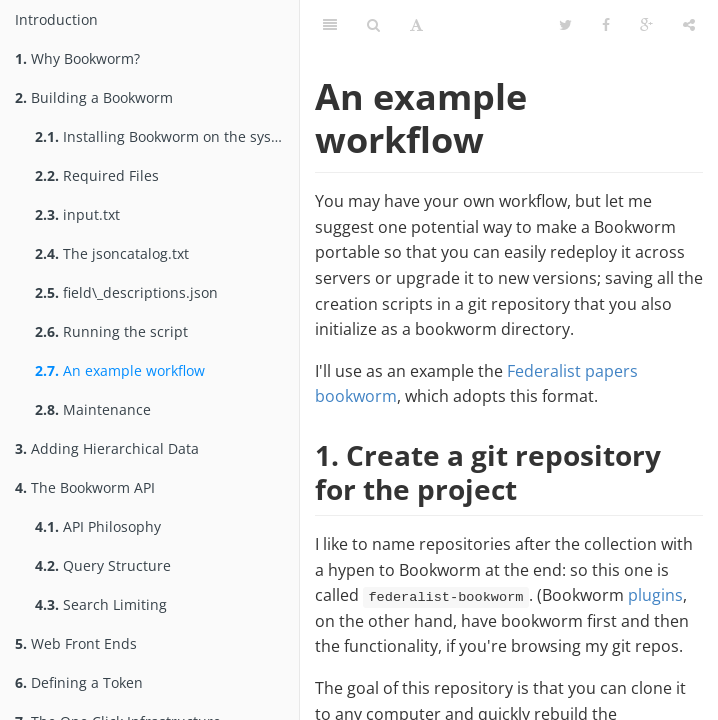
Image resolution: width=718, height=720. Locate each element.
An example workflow (120, 370)
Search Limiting (101, 604)
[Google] (646, 25)
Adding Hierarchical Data (107, 448)
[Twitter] (565, 25)
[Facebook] (606, 25)
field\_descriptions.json (126, 292)
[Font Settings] (416, 25)
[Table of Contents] (330, 25)
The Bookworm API (85, 487)
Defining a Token (79, 682)
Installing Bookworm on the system (166, 136)
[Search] (373, 25)
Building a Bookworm (94, 97)
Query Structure (103, 565)
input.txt (77, 214)
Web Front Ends (76, 643)
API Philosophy (98, 526)
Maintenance (93, 409)
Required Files (97, 175)
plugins (655, 595)
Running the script (111, 331)
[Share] (689, 25)
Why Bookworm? (77, 58)
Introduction (56, 19)
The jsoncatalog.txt (112, 253)
